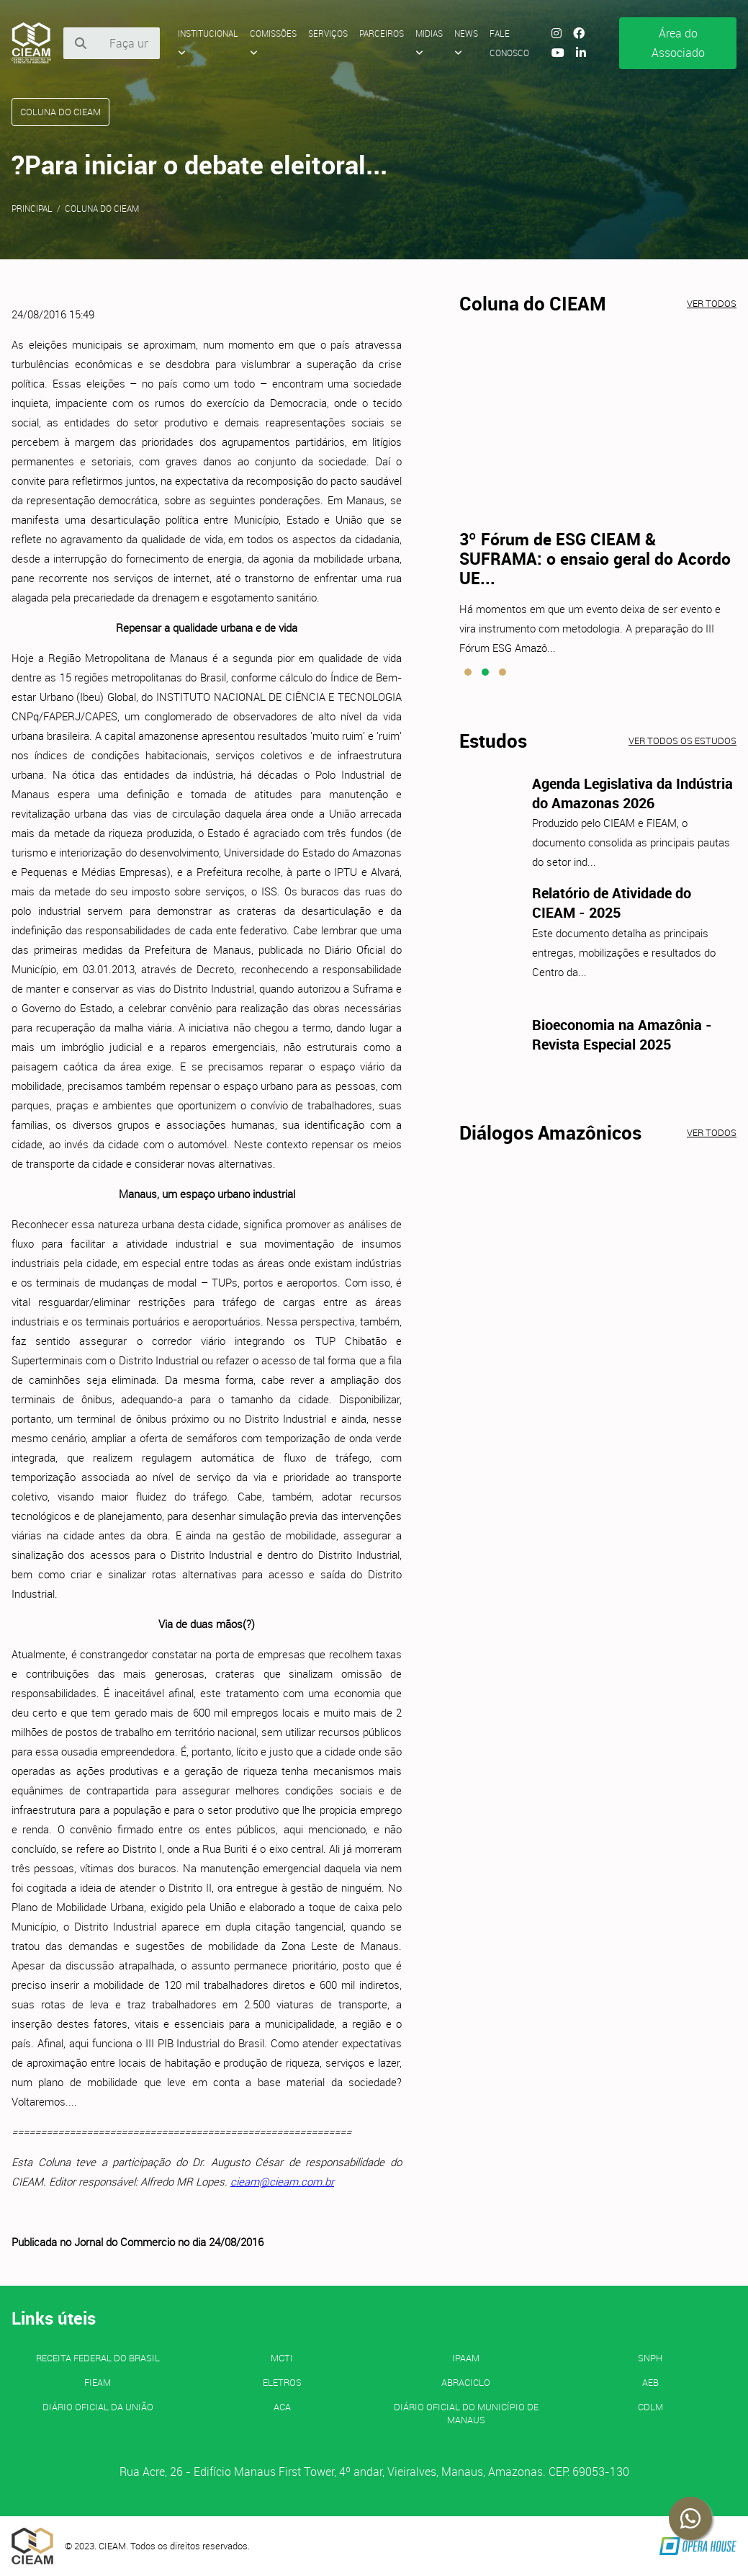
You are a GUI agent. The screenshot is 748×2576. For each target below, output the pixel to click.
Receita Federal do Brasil (98, 2357)
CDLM (650, 2406)
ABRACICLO (465, 2382)
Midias (429, 42)
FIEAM (97, 2382)
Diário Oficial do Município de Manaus (466, 2413)
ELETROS (282, 2382)
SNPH (650, 2357)
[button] (468, 672)
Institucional (208, 42)
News (466, 42)
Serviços (328, 33)
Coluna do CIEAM (102, 208)
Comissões (273, 42)
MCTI (282, 2357)
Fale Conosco (509, 42)
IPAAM (465, 2357)
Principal (32, 208)
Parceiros (381, 33)
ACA (282, 2406)
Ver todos (711, 303)
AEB (650, 2382)
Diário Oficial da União (97, 2406)
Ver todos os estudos (682, 740)
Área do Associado (678, 43)
